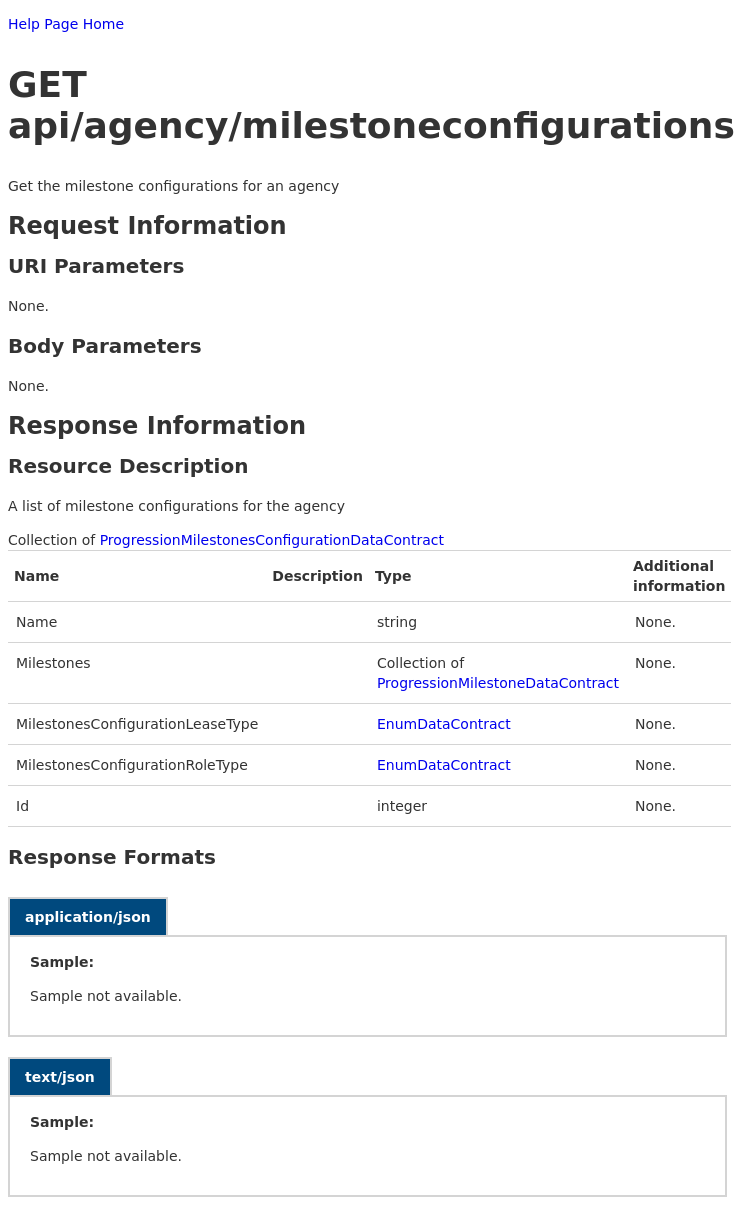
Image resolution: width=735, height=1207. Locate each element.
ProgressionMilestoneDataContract (498, 683)
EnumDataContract (444, 724)
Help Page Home (66, 24)
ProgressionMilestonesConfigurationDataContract (272, 540)
